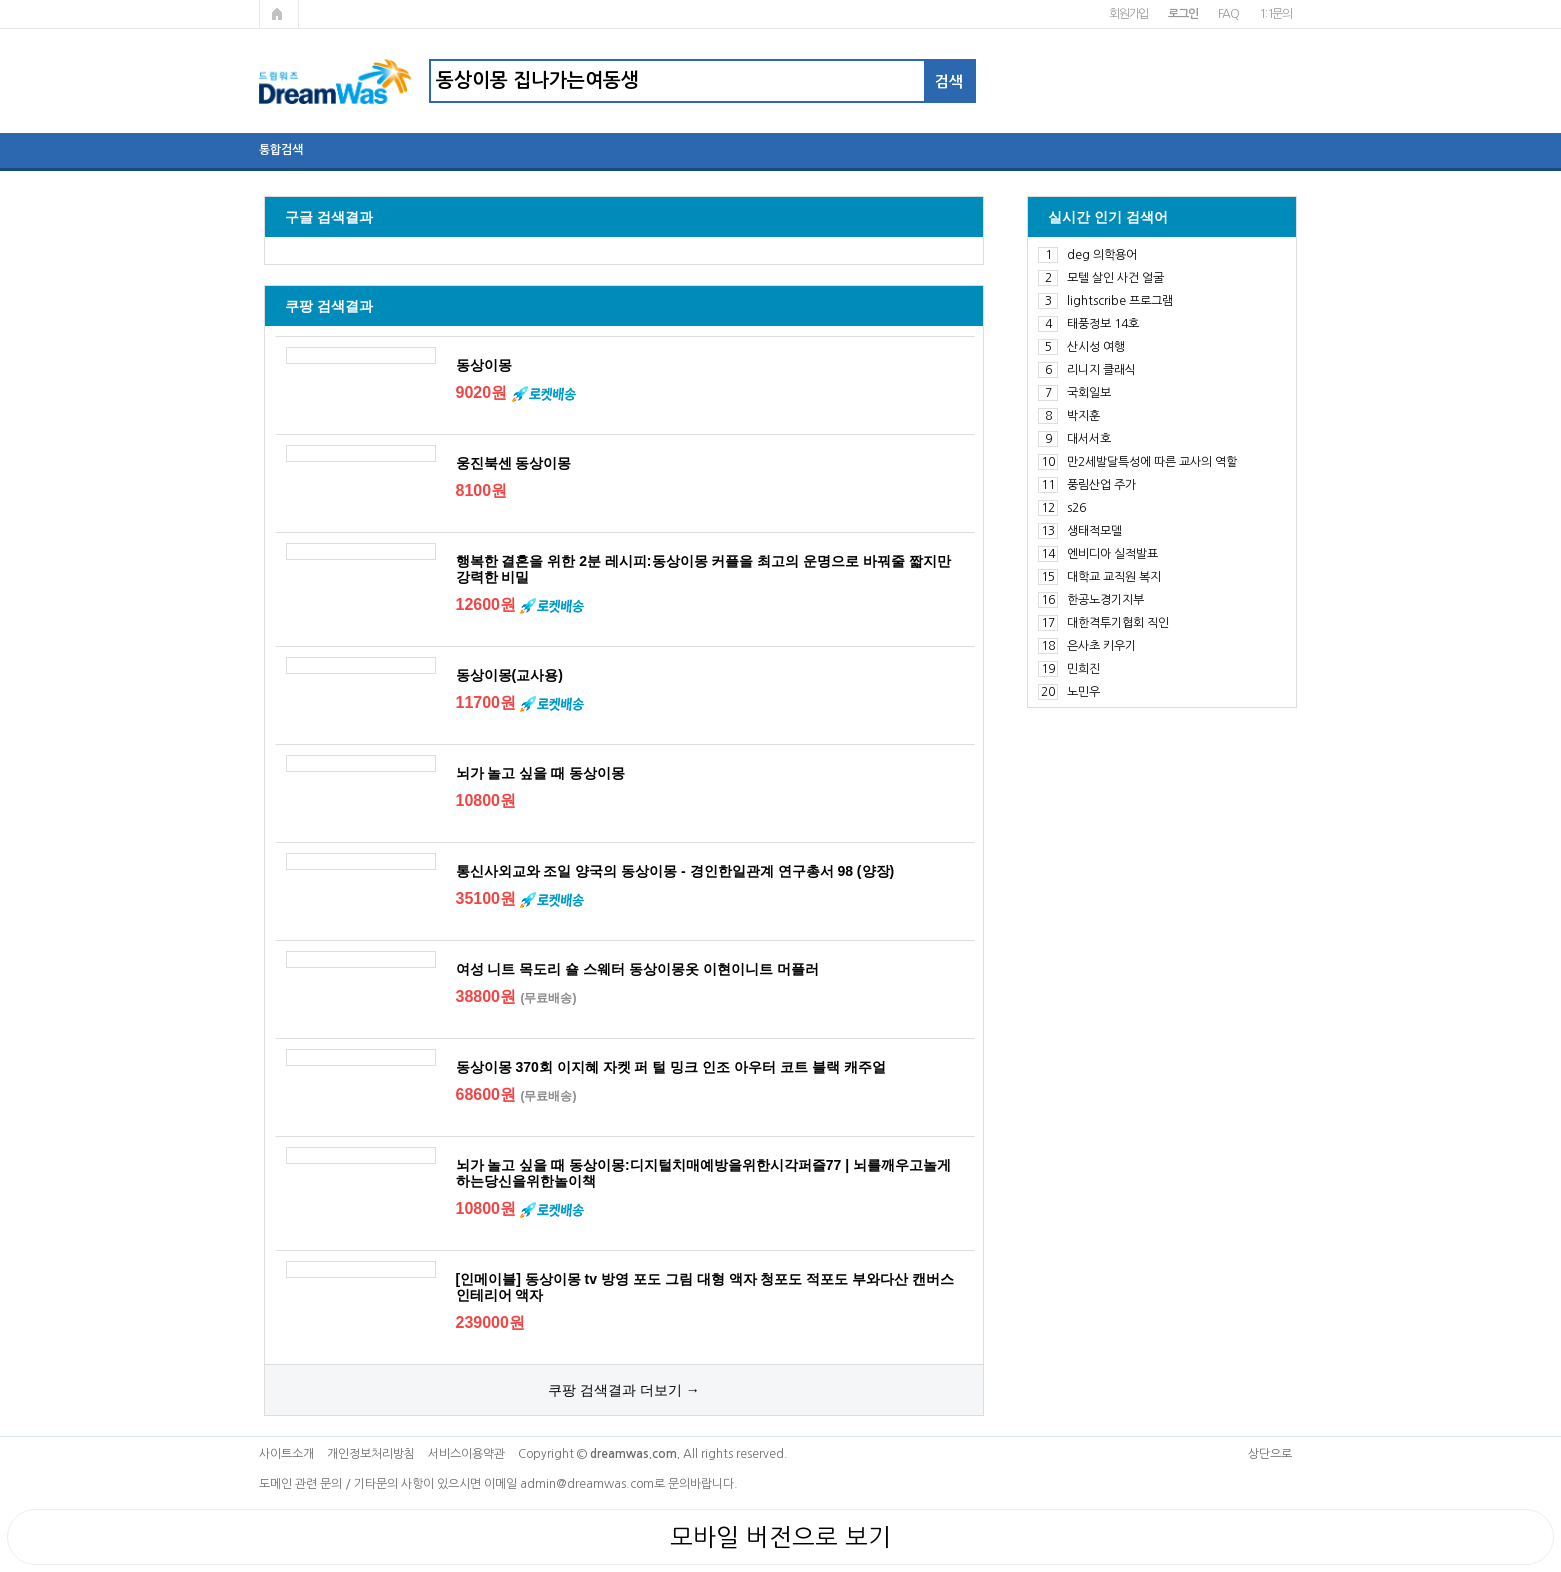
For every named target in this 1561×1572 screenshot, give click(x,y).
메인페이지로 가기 (279, 14)
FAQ (1228, 14)
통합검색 (281, 150)
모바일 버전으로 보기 (780, 1537)
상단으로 (1270, 1454)
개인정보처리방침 (371, 1454)
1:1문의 (1275, 14)
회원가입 (1128, 14)
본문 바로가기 (0, 0)
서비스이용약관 (466, 1454)
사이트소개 (286, 1454)
